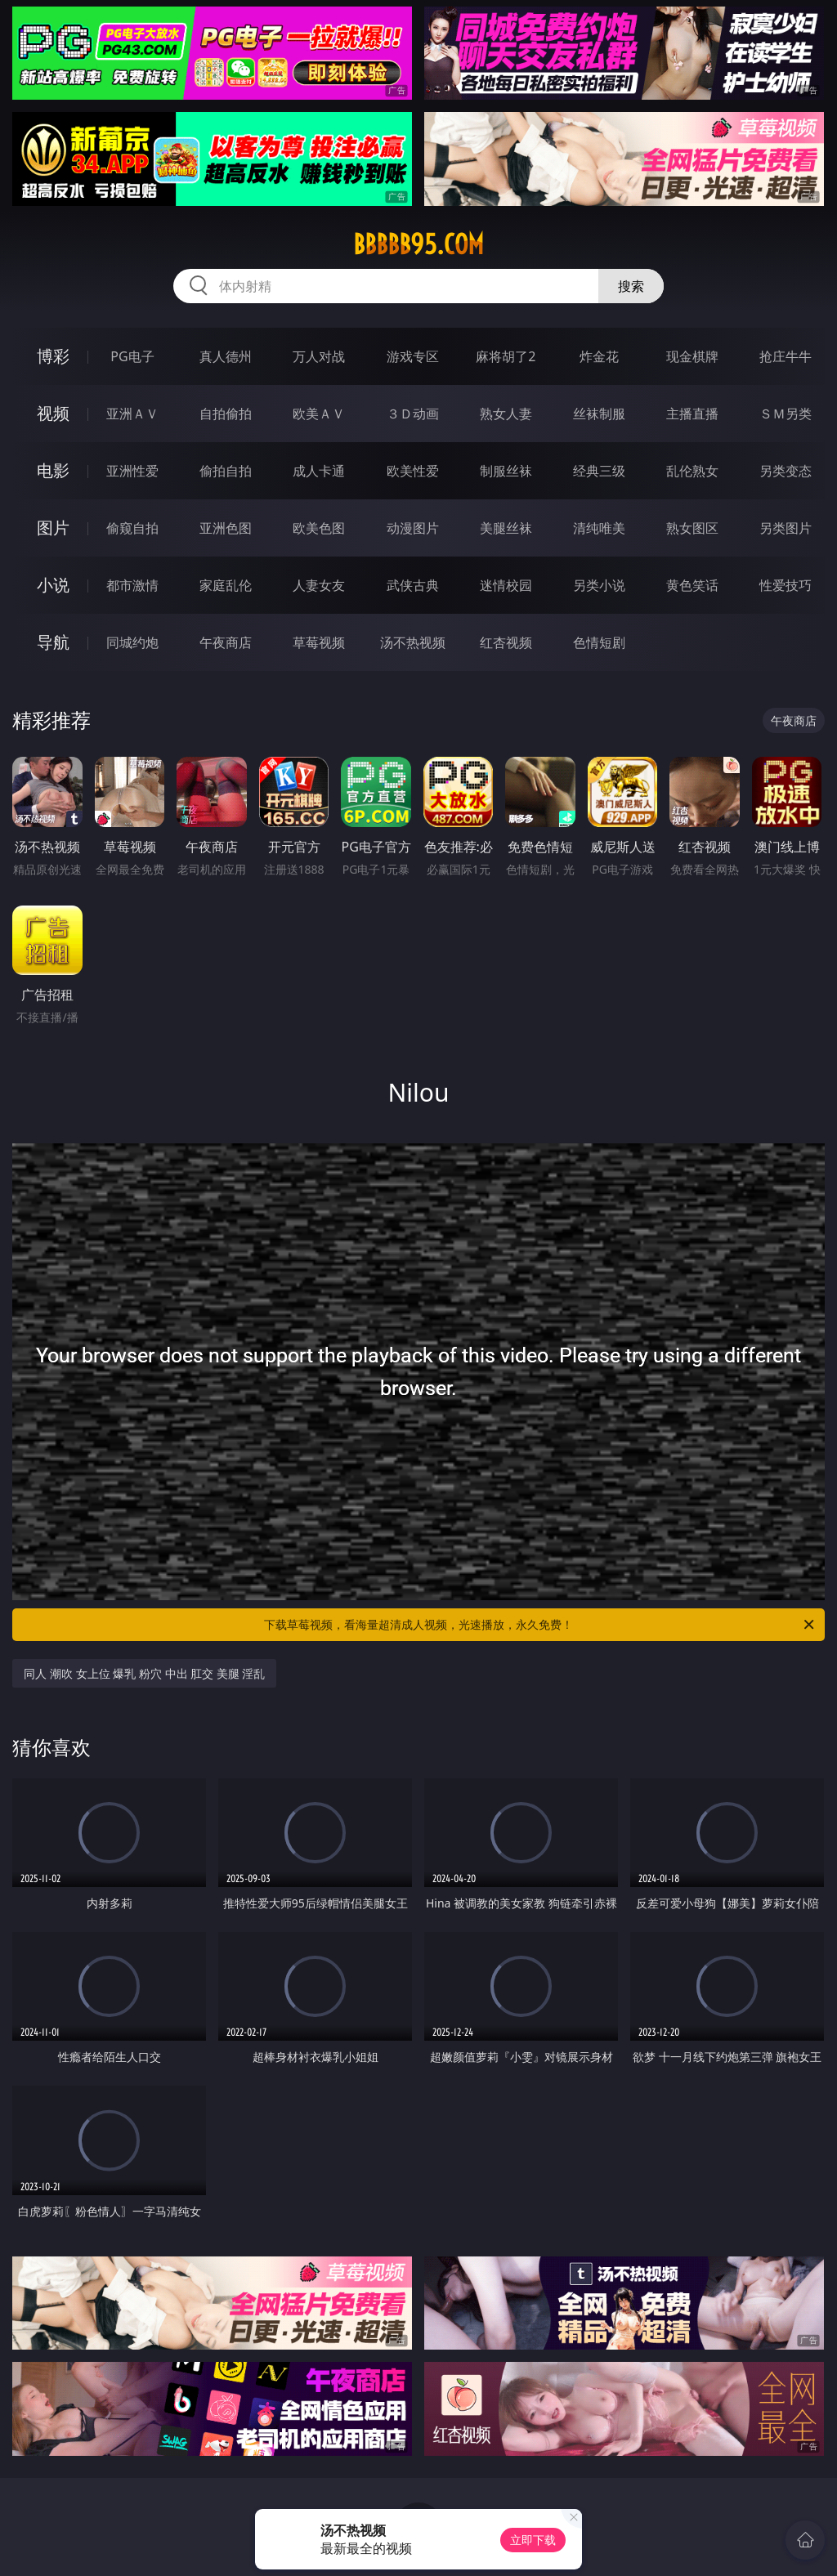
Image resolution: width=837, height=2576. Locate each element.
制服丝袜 (506, 471)
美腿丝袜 (506, 528)
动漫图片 (413, 528)
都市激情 (132, 585)
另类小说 (599, 585)
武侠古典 (413, 585)
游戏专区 (413, 356)
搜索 (631, 286)
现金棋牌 (692, 356)
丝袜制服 (599, 414)
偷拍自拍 (225, 471)
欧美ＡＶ (319, 414)
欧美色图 (319, 528)
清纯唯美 (599, 528)
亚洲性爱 (132, 471)
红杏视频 (506, 642)
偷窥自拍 (132, 528)
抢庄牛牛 (785, 356)
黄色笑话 (692, 585)
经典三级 (599, 471)
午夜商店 (225, 642)
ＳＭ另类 (785, 414)
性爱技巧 (785, 585)
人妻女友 (319, 585)
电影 (53, 470)
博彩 (53, 356)
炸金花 (599, 356)
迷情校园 (506, 585)
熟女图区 (692, 528)
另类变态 (785, 471)
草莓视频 (319, 642)
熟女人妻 (506, 414)
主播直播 (692, 414)
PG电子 (132, 356)
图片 (53, 528)
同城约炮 (132, 642)
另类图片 (785, 528)
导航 (53, 642)
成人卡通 (319, 471)
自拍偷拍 (225, 414)
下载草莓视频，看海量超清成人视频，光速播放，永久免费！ (540, 1625)
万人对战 (319, 356)
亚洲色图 (225, 528)
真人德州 (225, 356)
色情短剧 (599, 642)
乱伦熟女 (692, 471)
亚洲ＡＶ (132, 414)
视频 (53, 413)
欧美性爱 (413, 471)
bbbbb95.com (418, 244)
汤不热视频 (412, 642)
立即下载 (533, 2539)
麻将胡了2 (505, 356)
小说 (53, 585)
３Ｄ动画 (413, 414)
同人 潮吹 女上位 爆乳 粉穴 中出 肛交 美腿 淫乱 (144, 1673)
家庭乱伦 (225, 585)
